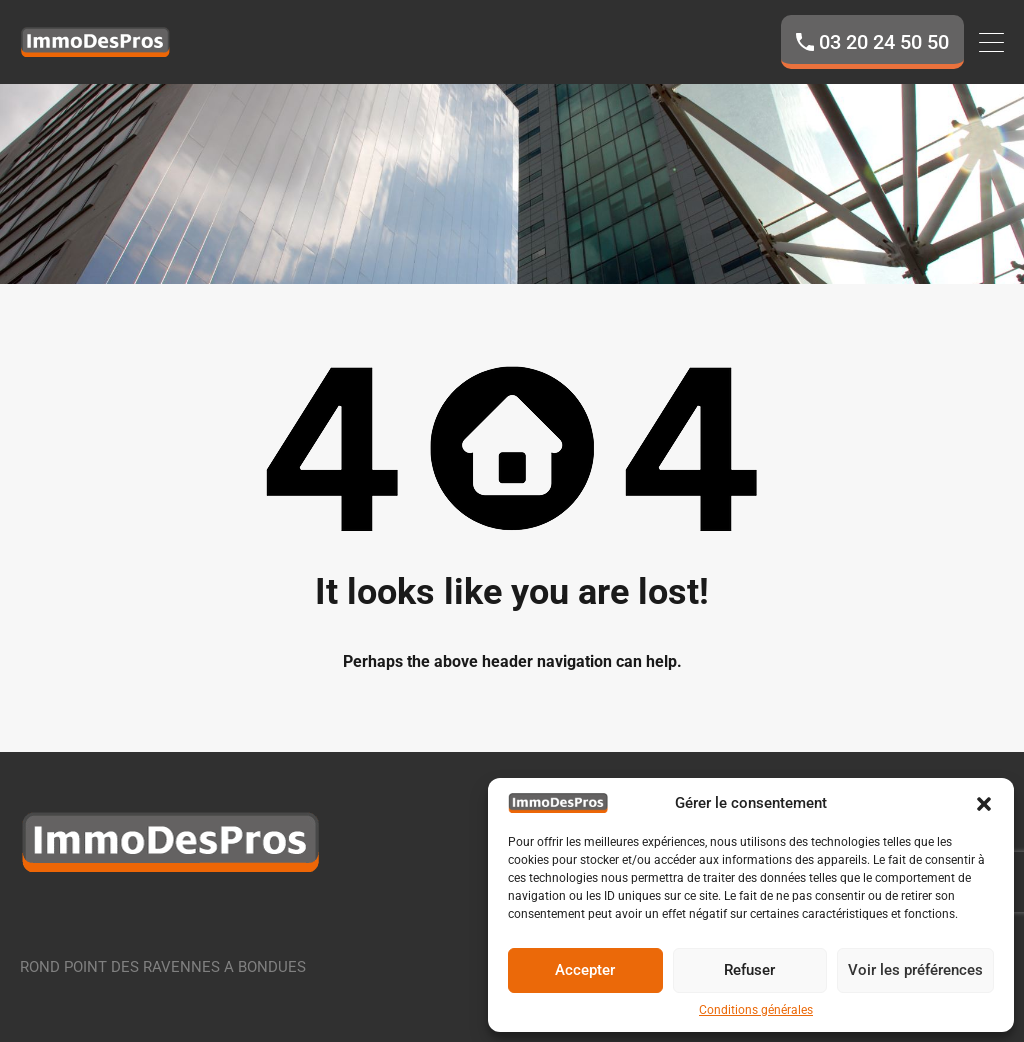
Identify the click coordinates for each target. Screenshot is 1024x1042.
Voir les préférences (915, 970)
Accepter (585, 970)
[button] (984, 803)
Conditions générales (756, 1010)
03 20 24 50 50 (884, 42)
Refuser (749, 970)
